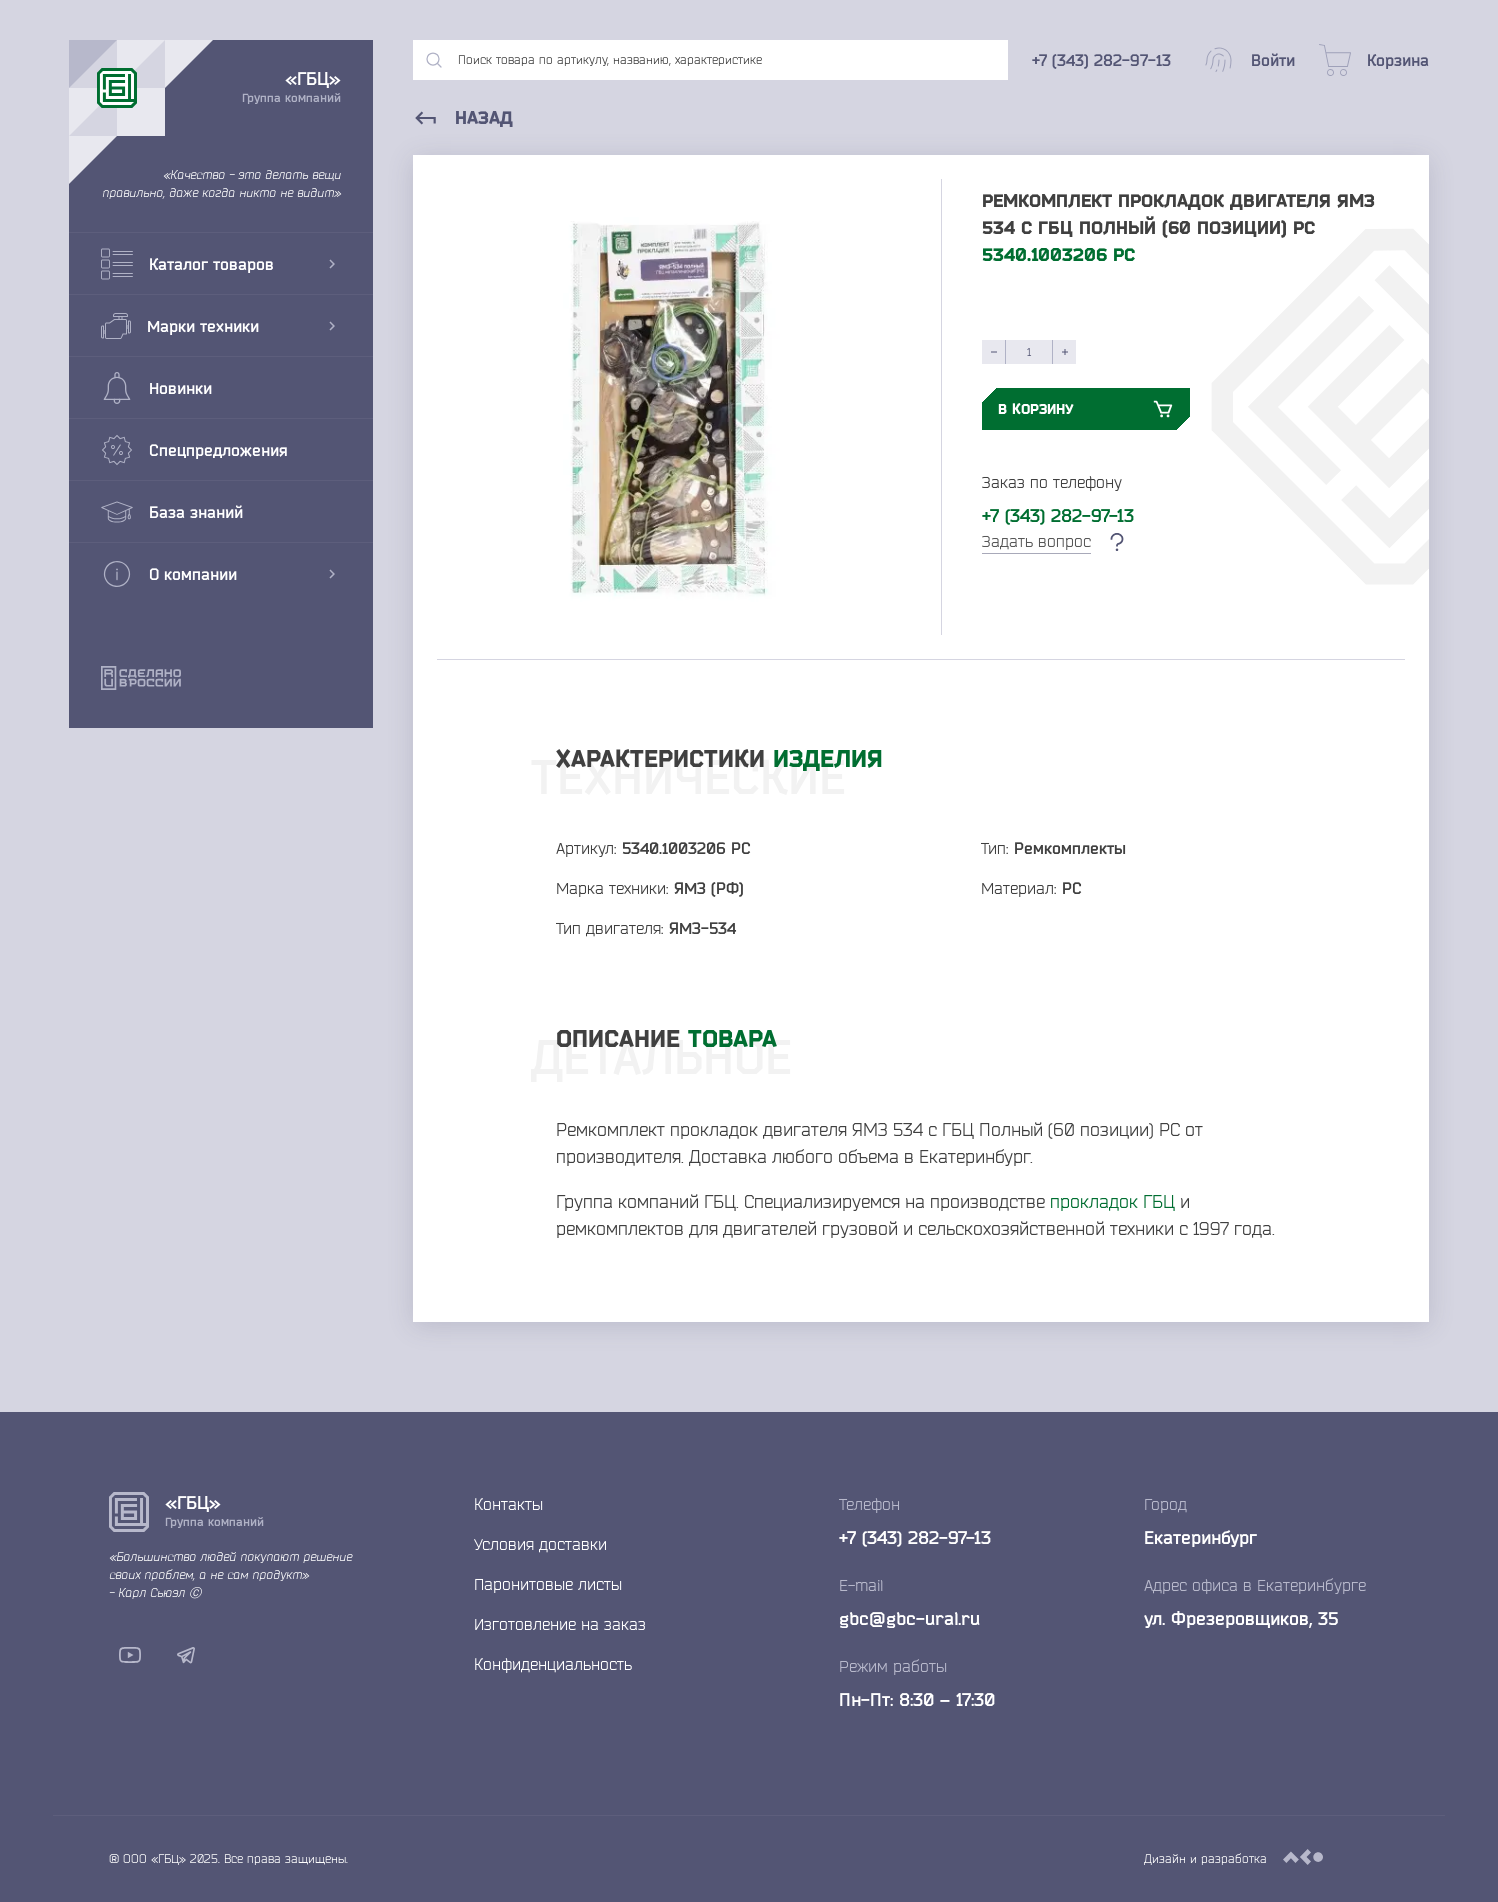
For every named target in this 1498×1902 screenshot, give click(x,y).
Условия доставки (540, 1544)
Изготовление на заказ (560, 1624)
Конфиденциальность (553, 1664)
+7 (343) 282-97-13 (1058, 515)
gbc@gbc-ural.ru (909, 1618)
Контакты (508, 1504)
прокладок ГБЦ (1112, 1201)
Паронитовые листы (548, 1584)
